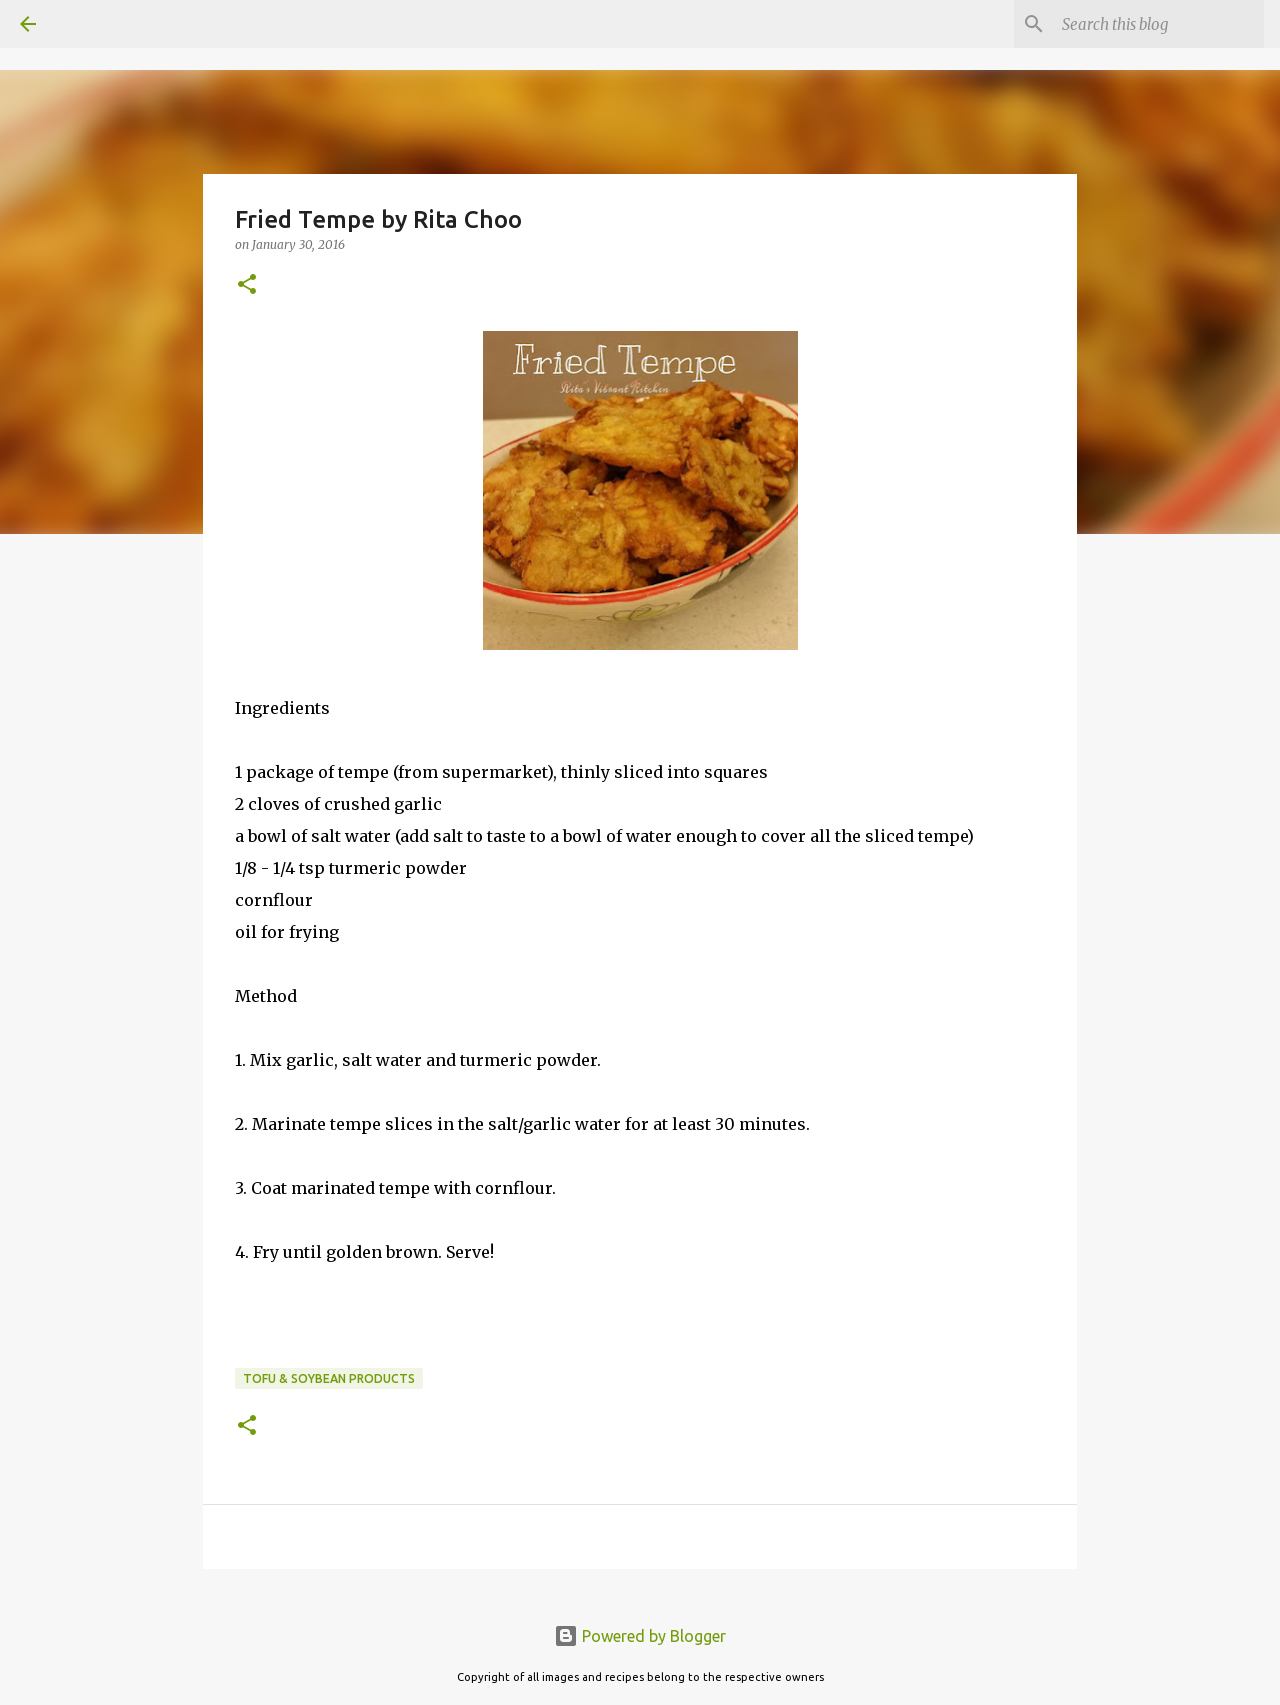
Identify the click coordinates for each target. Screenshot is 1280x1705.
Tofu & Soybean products (329, 1378)
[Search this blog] (1159, 24)
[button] (247, 285)
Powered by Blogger (640, 1636)
